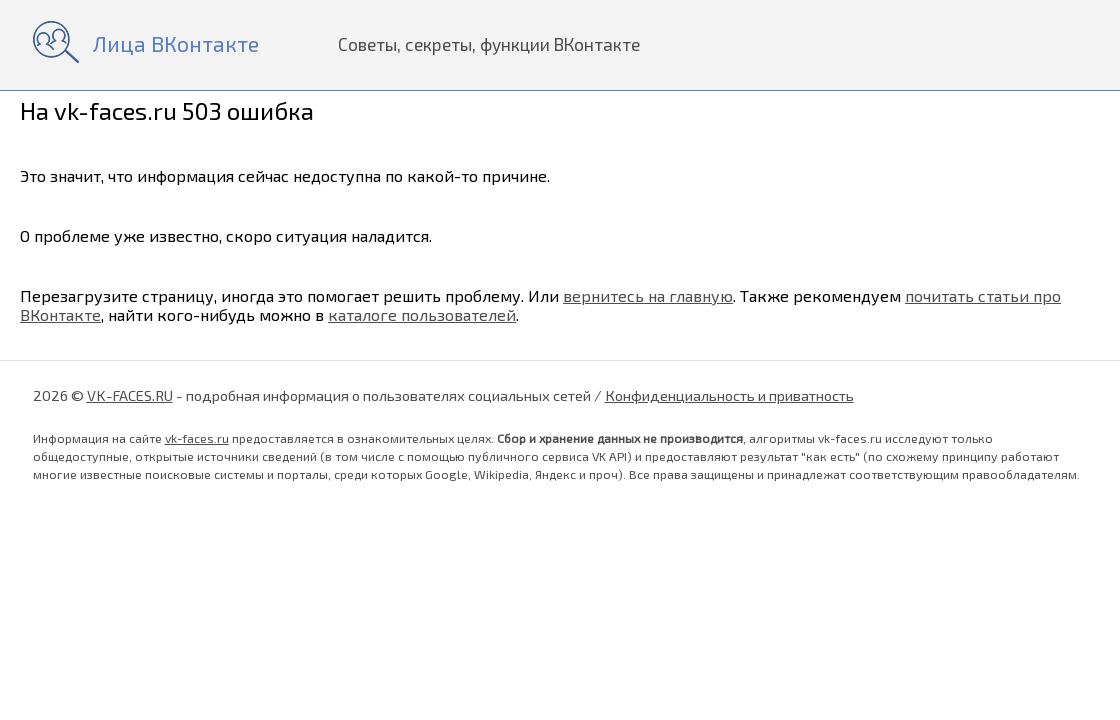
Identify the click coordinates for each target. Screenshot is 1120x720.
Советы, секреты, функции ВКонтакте (489, 44)
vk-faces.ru (197, 438)
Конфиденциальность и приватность (729, 395)
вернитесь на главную (648, 295)
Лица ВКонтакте (176, 43)
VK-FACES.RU (130, 395)
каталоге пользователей (422, 314)
